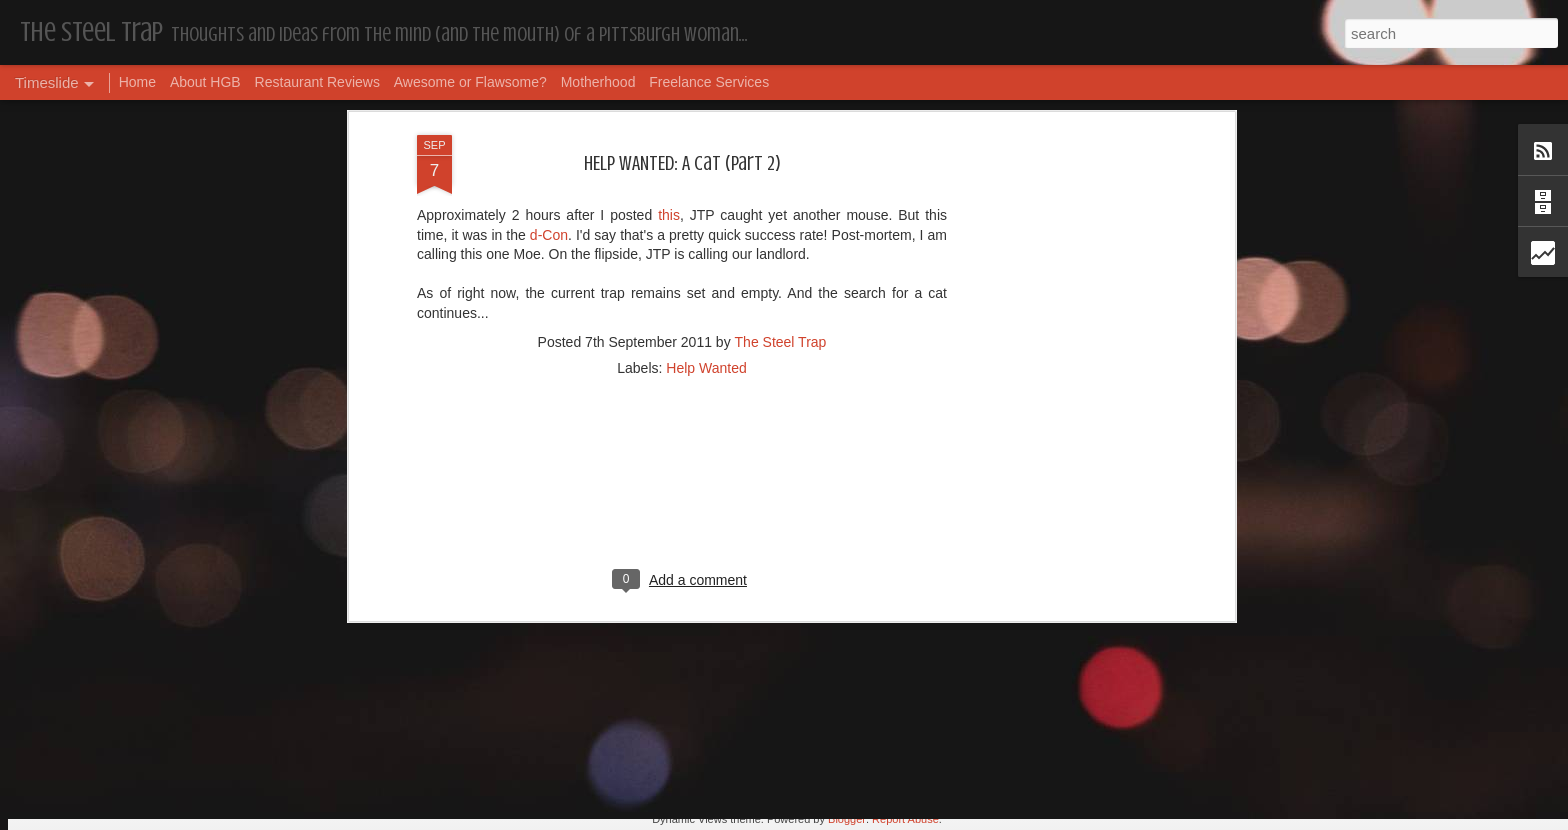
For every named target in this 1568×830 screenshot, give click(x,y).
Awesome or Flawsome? (470, 82)
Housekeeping (727, 676)
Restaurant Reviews (317, 82)
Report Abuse (905, 819)
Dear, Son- (394, 659)
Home (137, 82)
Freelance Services (709, 82)
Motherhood (598, 82)
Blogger (847, 819)
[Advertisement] (682, 117)
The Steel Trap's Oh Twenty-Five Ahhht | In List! (1101, 647)
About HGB (205, 82)
